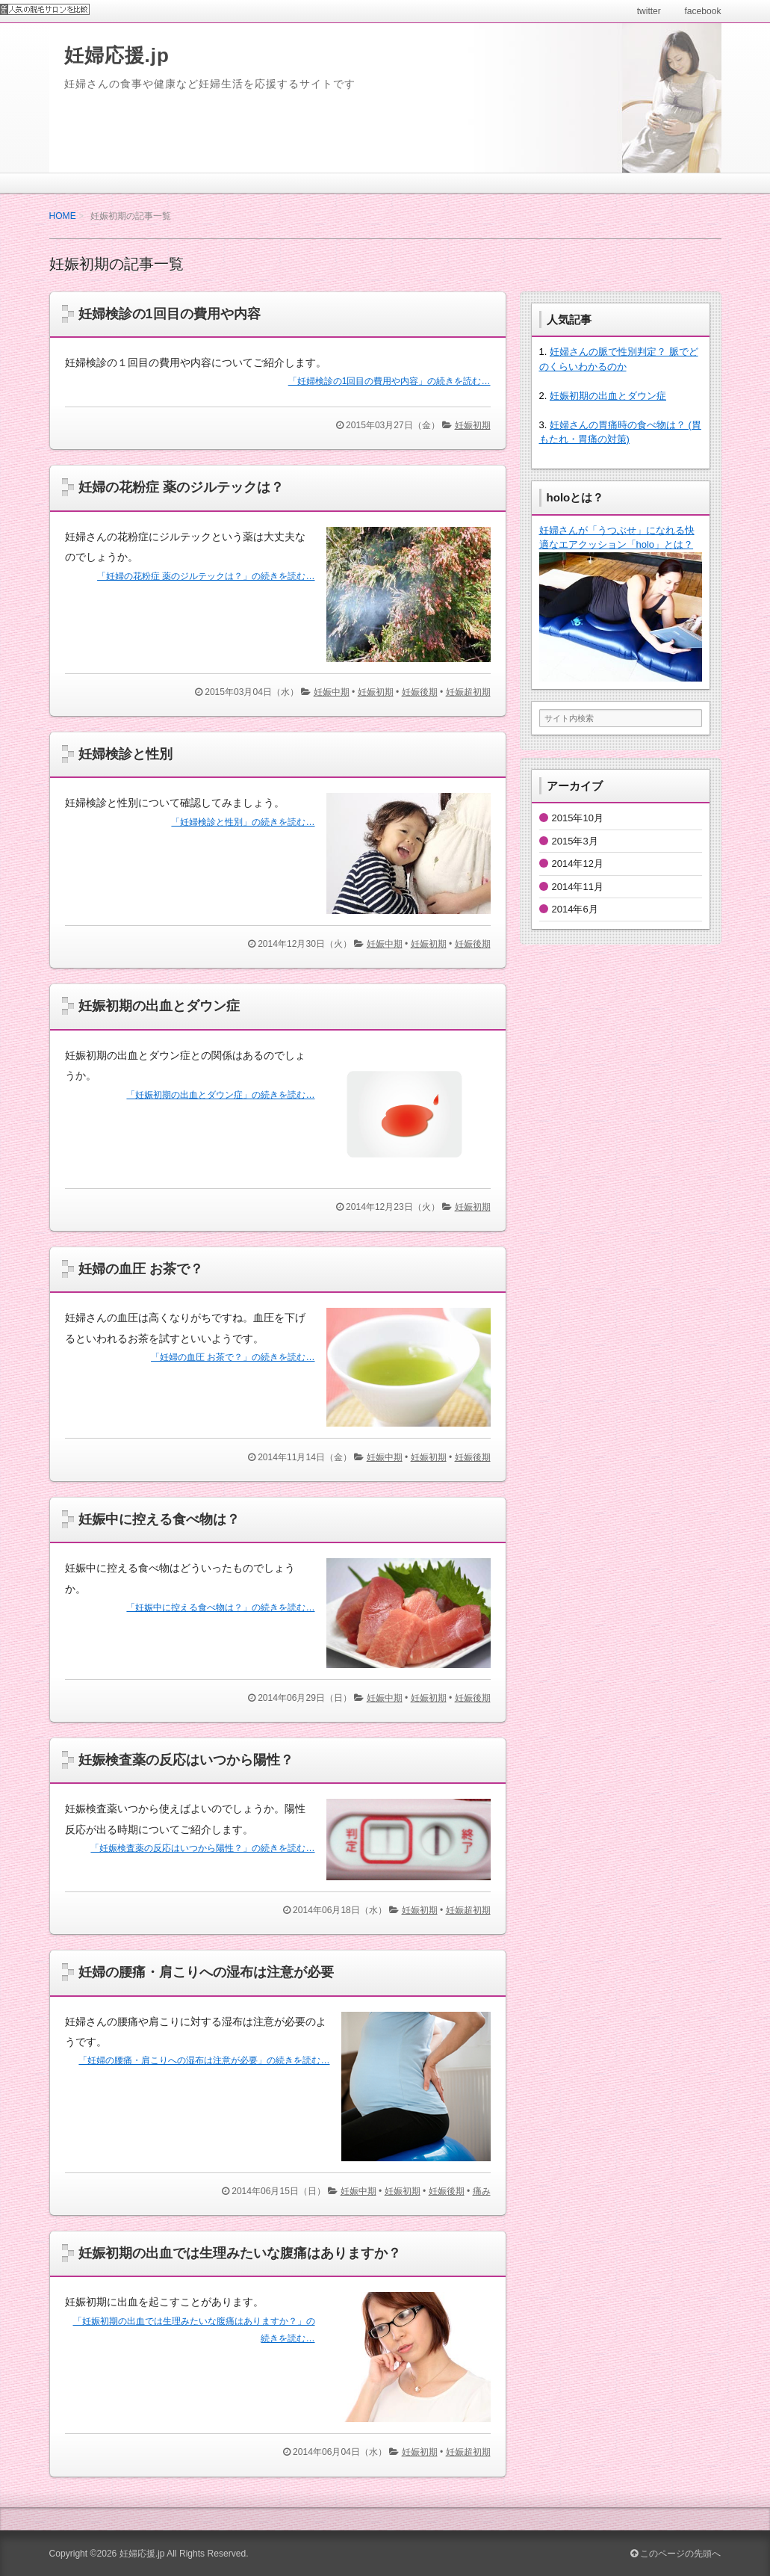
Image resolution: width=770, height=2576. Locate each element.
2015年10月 (577, 818)
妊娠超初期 (468, 692)
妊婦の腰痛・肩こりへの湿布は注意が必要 (206, 1972)
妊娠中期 (332, 692)
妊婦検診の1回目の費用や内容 (169, 313)
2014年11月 (577, 886)
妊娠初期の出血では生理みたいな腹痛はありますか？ (239, 2253)
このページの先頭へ (675, 2553)
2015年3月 (575, 841)
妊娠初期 (473, 425)
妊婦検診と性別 (125, 754)
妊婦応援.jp (117, 55)
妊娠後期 (420, 692)
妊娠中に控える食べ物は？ (159, 1519)
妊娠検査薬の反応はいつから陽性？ (186, 1759)
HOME (62, 216)
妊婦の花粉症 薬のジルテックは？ (181, 487)
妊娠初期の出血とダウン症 (159, 1005)
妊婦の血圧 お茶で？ (140, 1268)
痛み (482, 2191)
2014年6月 (575, 909)
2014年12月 (577, 863)
